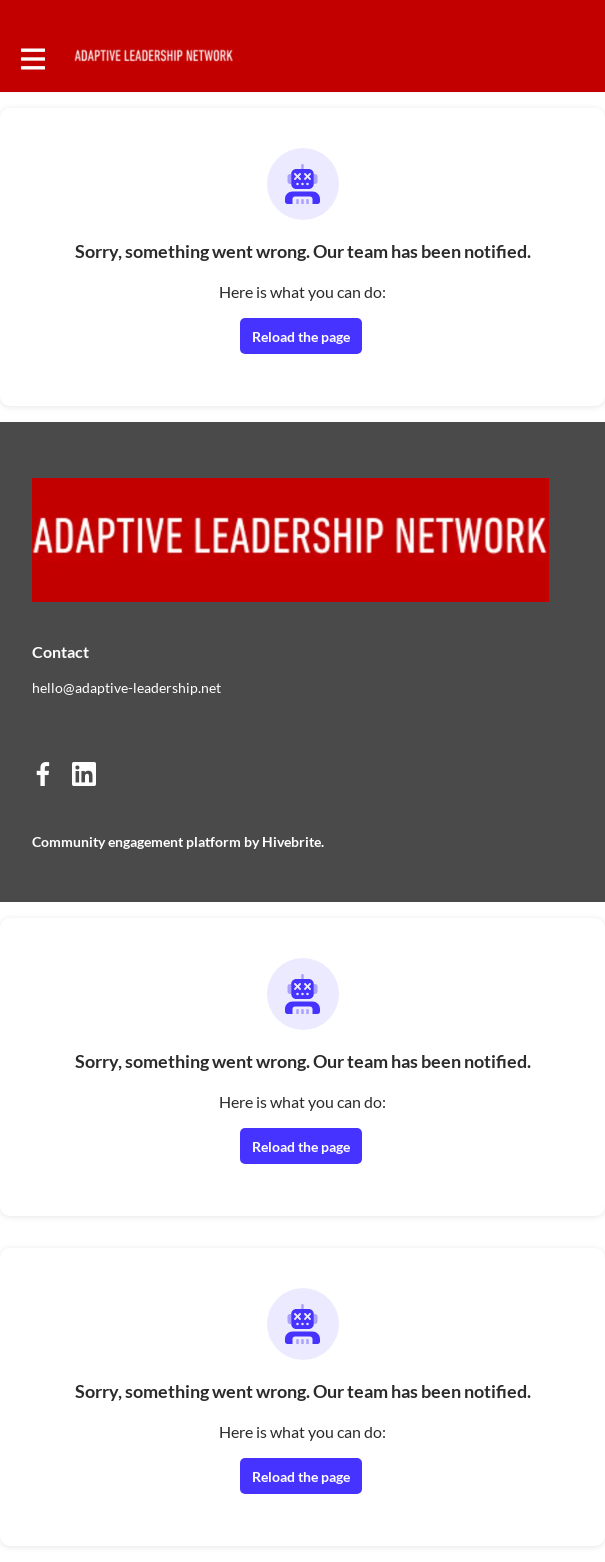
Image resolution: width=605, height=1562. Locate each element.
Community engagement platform (136, 841)
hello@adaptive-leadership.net (126, 687)
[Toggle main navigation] (32, 57)
